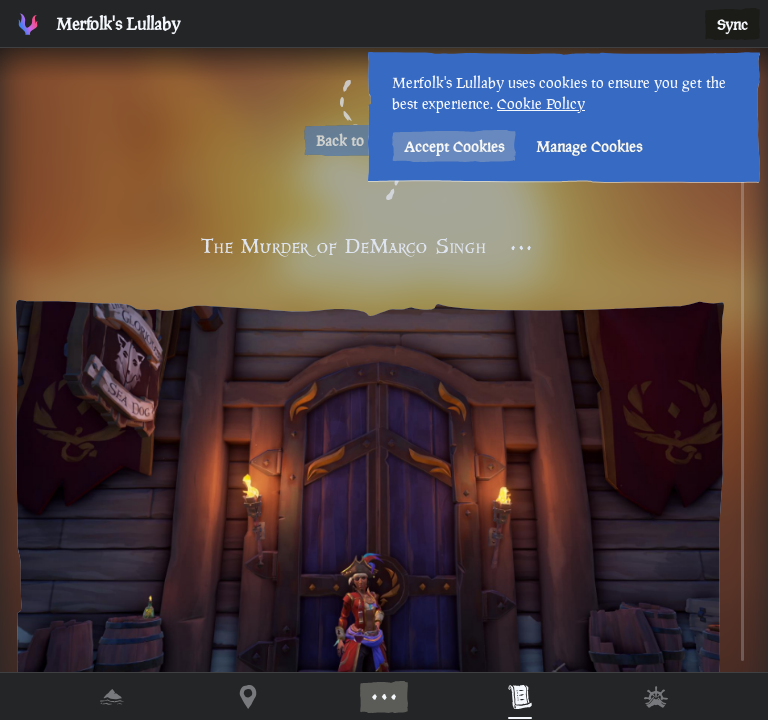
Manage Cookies (589, 146)
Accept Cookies (454, 146)
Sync (732, 24)
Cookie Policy (541, 103)
